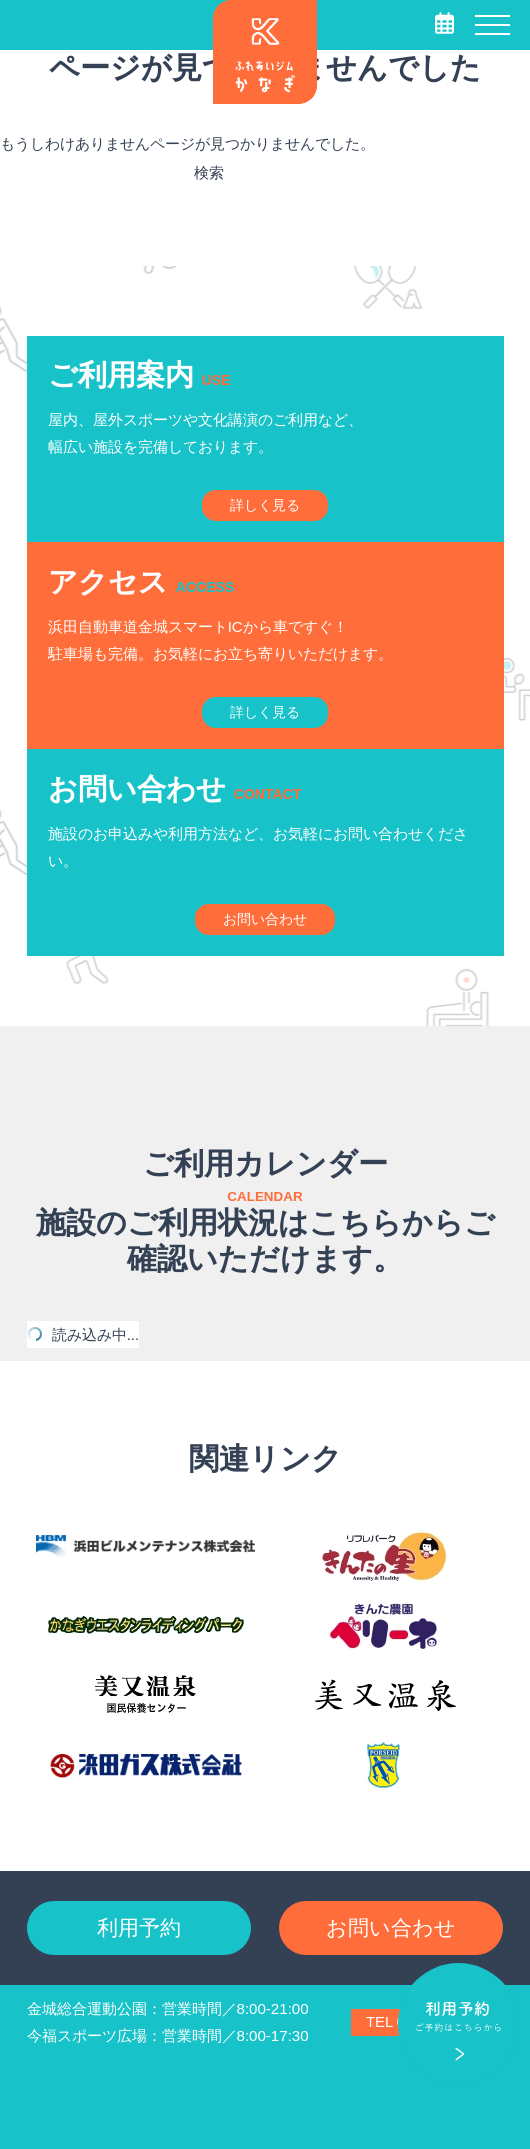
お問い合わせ (391, 1927)
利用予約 (139, 1927)
